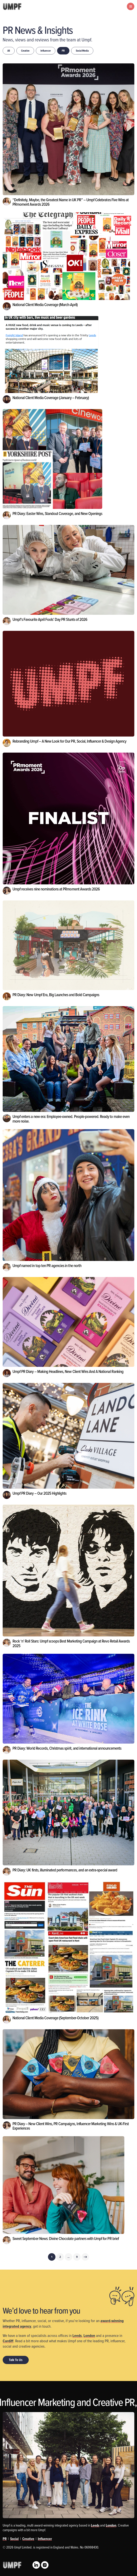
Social (14, 2538)
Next (85, 2257)
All (8, 51)
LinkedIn (36, 2565)
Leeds (77, 2335)
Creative (25, 51)
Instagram (45, 2565)
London (89, 2335)
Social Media (82, 51)
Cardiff (8, 2341)
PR (5, 2538)
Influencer (45, 51)
